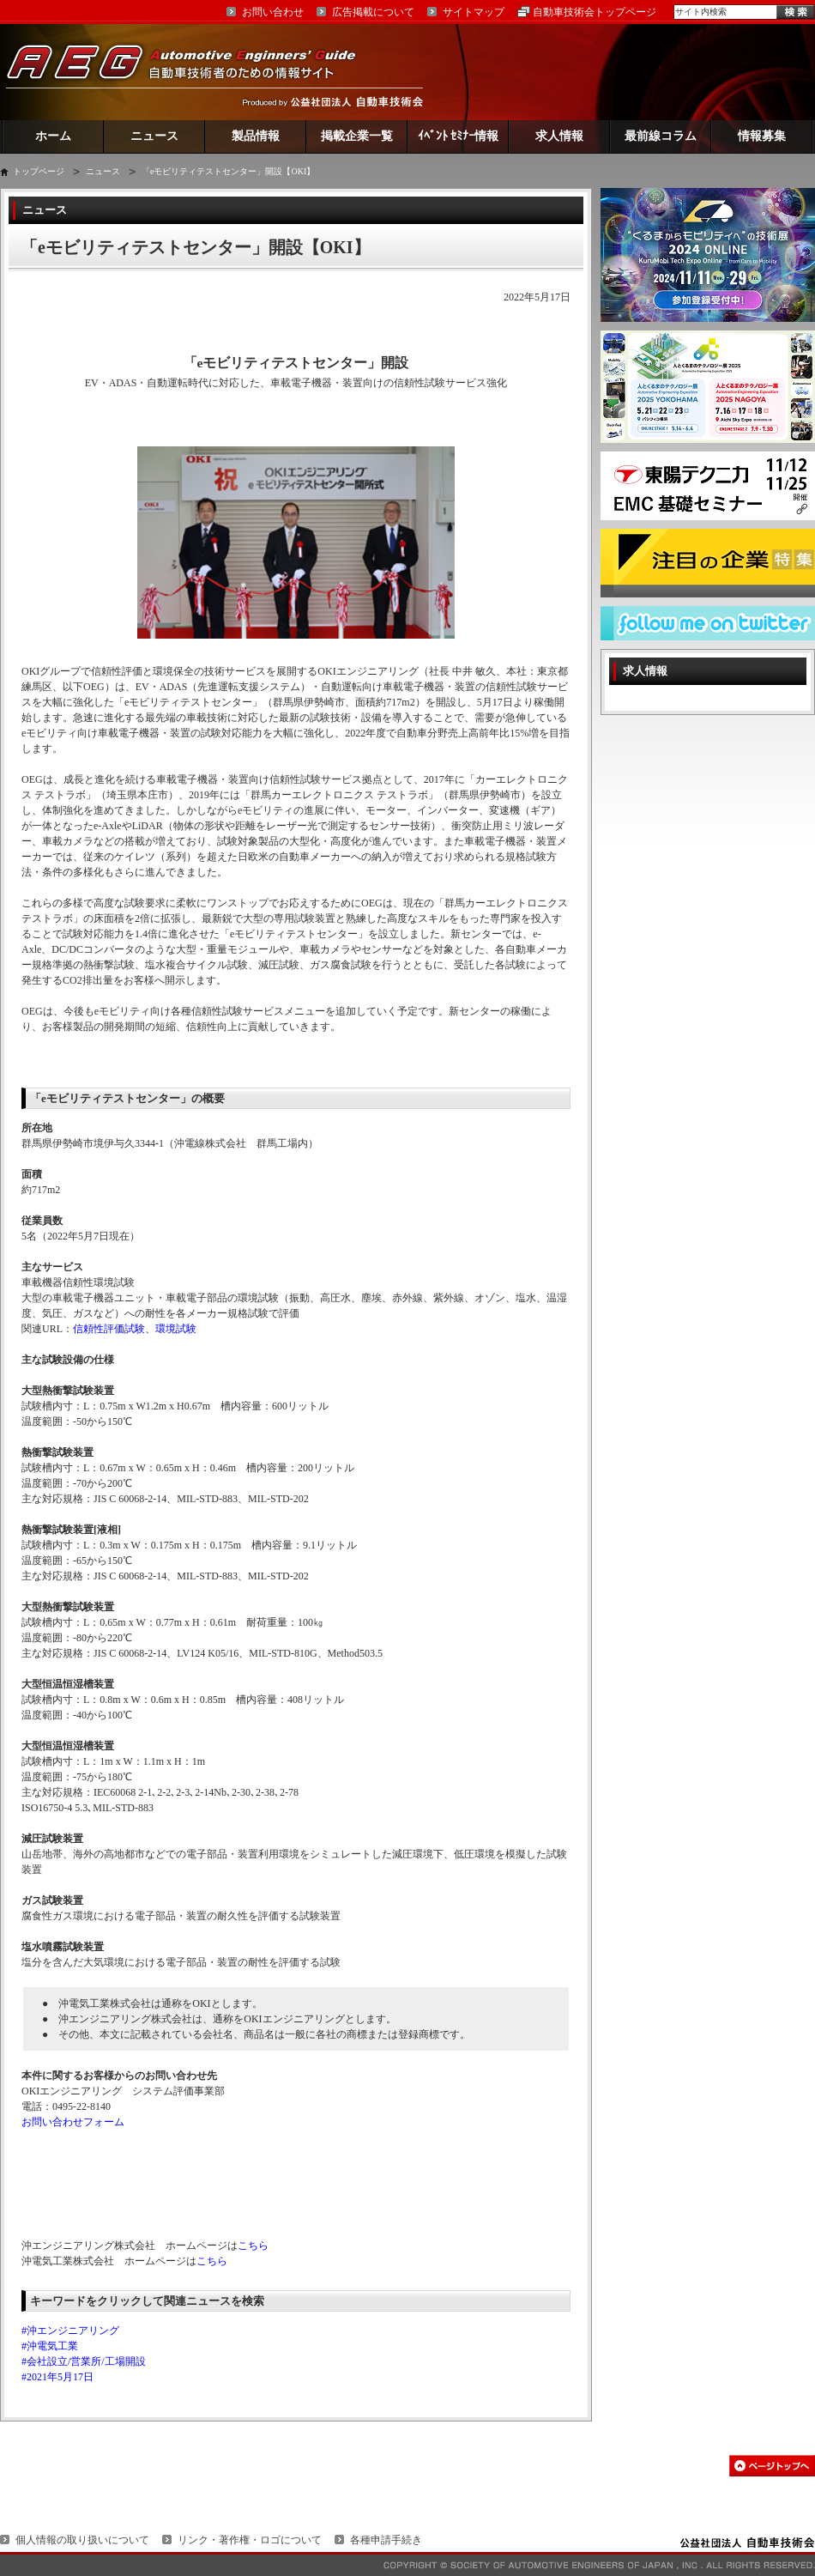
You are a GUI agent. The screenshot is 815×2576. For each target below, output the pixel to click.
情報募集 (762, 136)
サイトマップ (473, 12)
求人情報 (559, 136)
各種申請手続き (386, 2540)
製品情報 (256, 136)
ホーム (53, 136)
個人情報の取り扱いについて (82, 2540)
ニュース (154, 136)
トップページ (38, 171)
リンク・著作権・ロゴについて (250, 2540)
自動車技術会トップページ (594, 12)
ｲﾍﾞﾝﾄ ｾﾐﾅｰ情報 (458, 136)
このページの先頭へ (772, 2465)
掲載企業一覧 (357, 136)
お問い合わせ (273, 12)
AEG (192, 71)
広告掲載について (373, 12)
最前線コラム (661, 136)
